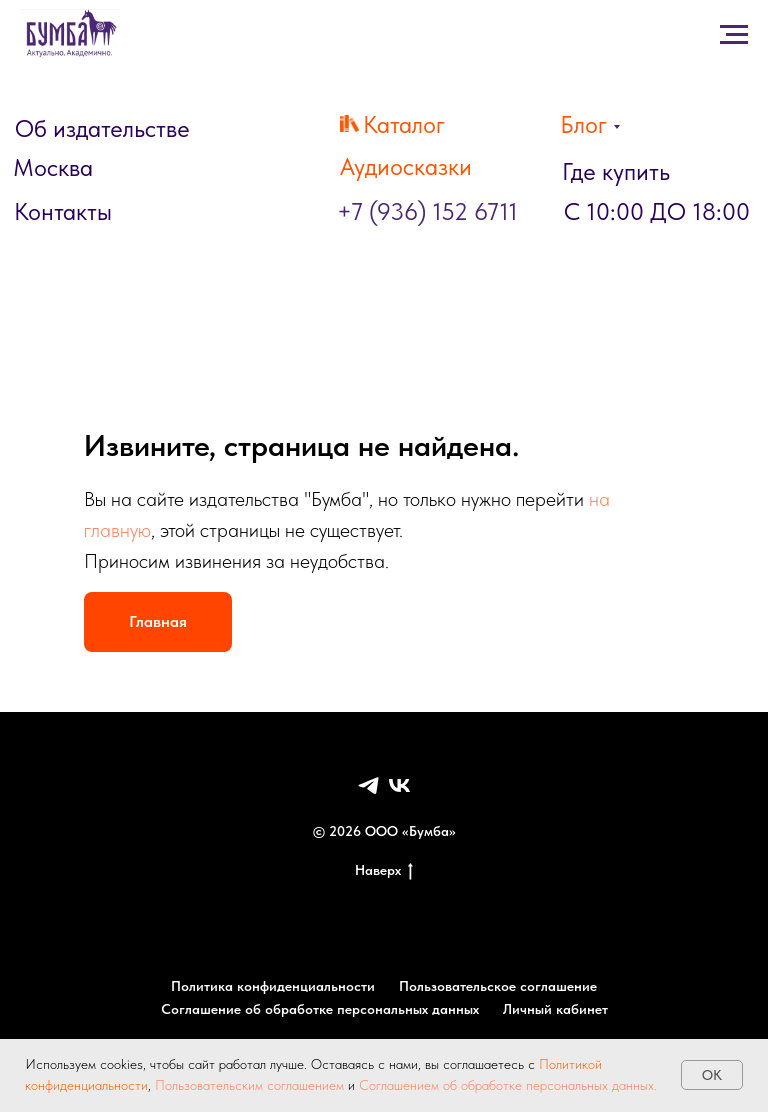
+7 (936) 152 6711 (427, 211)
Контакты (63, 211)
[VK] (399, 785)
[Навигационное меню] (34, 267)
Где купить (616, 171)
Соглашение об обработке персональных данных (320, 1009)
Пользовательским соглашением (249, 1085)
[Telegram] (368, 785)
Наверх (384, 871)
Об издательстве (102, 128)
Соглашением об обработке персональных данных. (506, 1085)
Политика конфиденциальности (273, 986)
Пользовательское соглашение (498, 986)
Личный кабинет (555, 1009)
